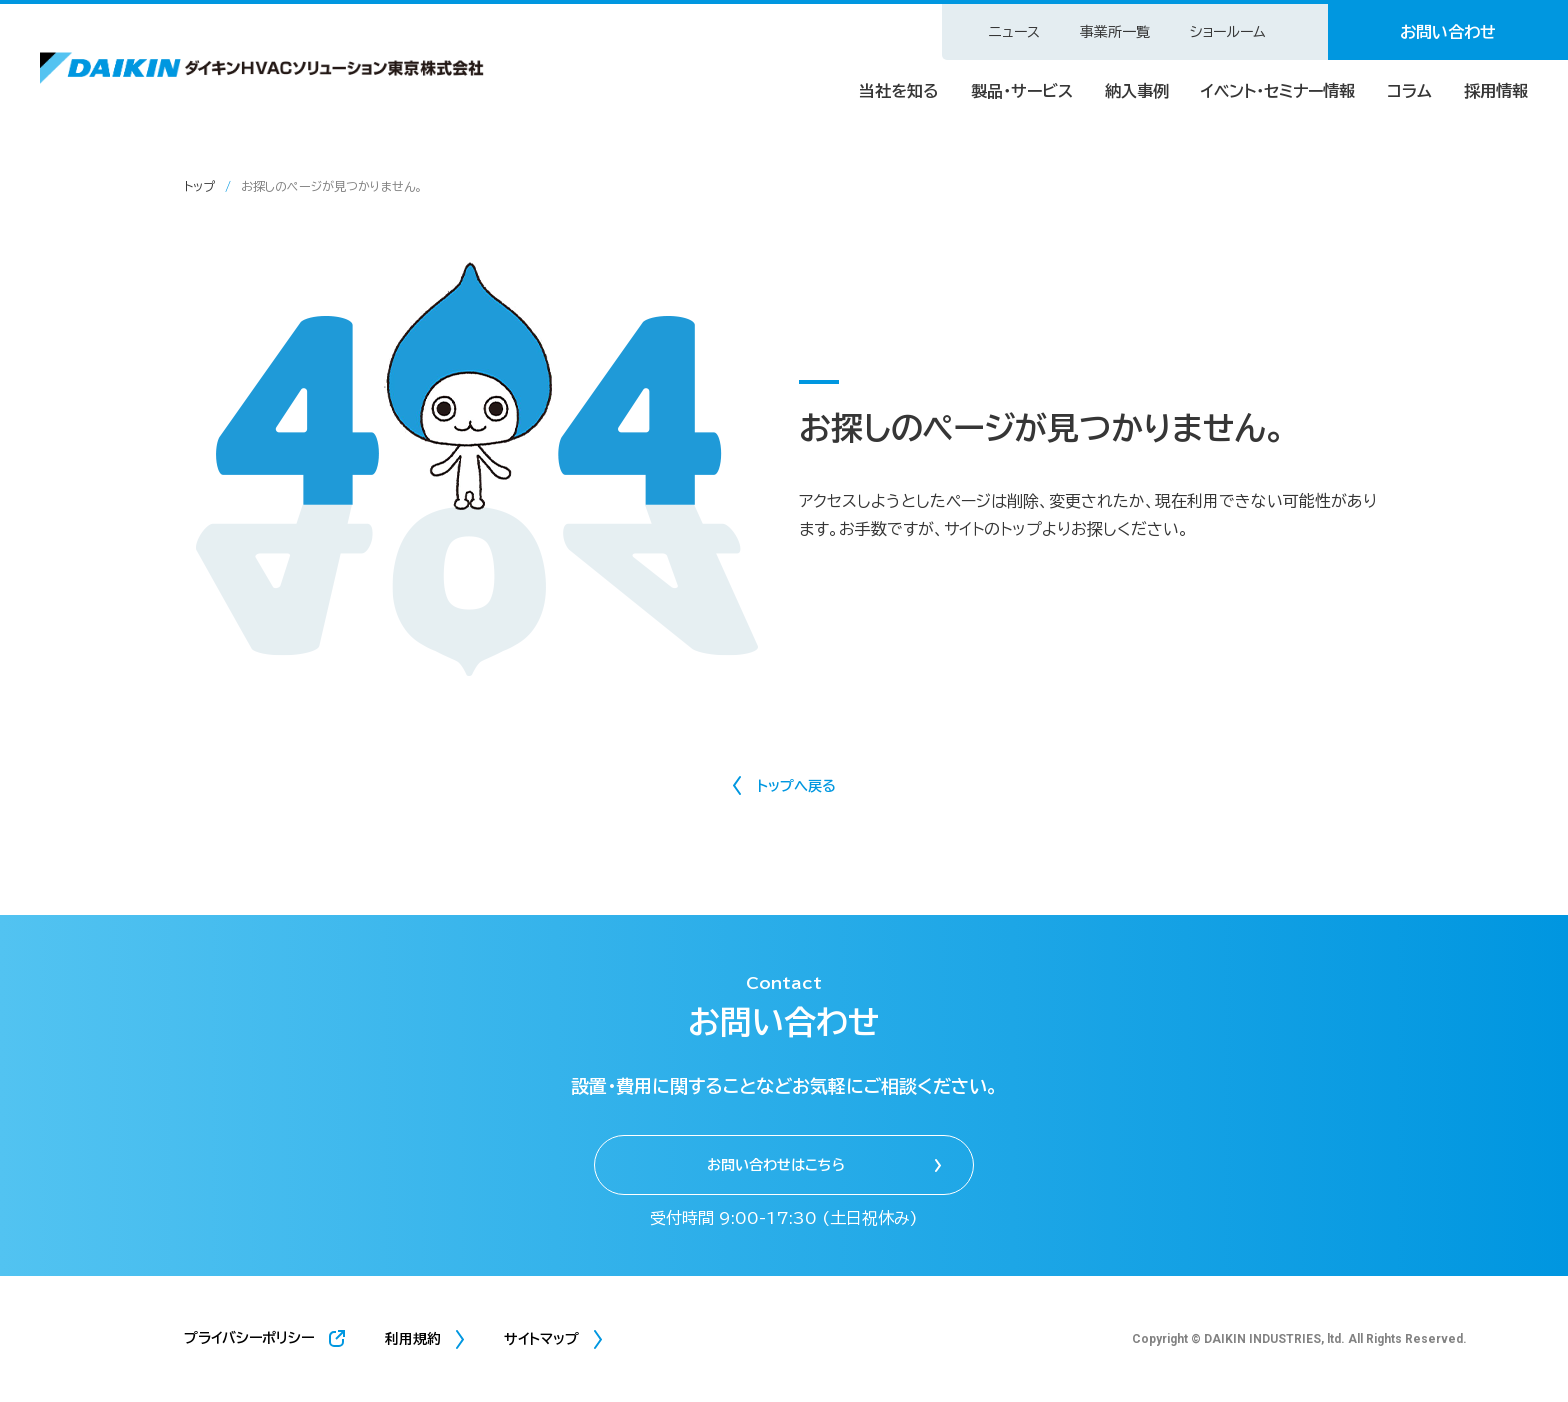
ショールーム (1228, 32)
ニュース (1014, 32)
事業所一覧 (1115, 32)
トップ (199, 186)
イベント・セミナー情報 (1278, 91)
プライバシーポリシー (249, 1338)
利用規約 (413, 1339)
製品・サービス (1022, 91)
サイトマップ (541, 1339)
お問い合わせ (1448, 32)
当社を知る (899, 91)
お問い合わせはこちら (776, 1165)
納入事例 (1137, 91)
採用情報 (1496, 91)
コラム (1409, 91)
